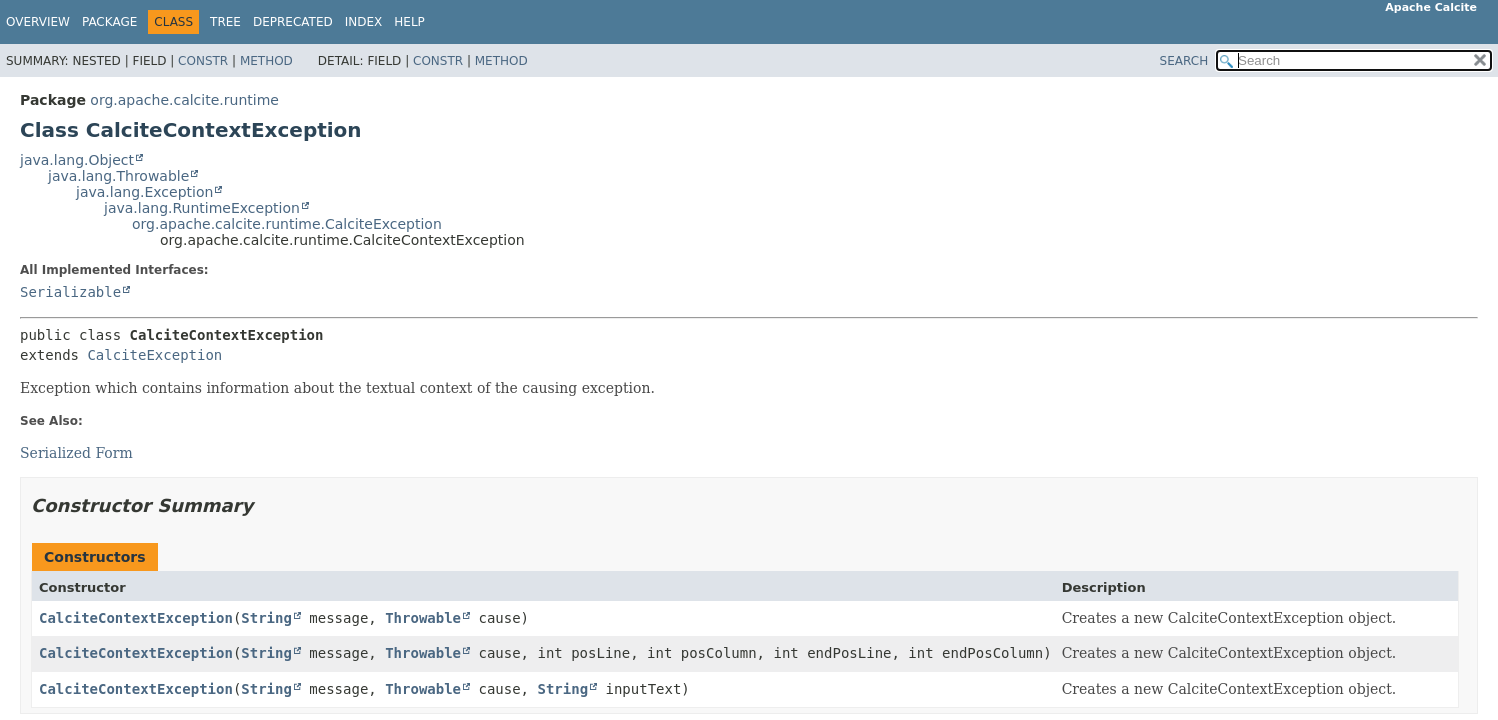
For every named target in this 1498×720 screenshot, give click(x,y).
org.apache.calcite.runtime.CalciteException (287, 224)
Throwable (423, 618)
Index (364, 22)
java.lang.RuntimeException (202, 208)
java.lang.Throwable (118, 176)
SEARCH (1184, 61)
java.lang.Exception (144, 192)
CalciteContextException (136, 618)
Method (266, 61)
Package (109, 22)
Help (409, 22)
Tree (225, 22)
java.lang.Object (77, 160)
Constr (203, 61)
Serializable (70, 292)
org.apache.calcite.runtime (184, 100)
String (266, 618)
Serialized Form (76, 453)
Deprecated (293, 22)
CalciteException (154, 355)
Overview (38, 22)
